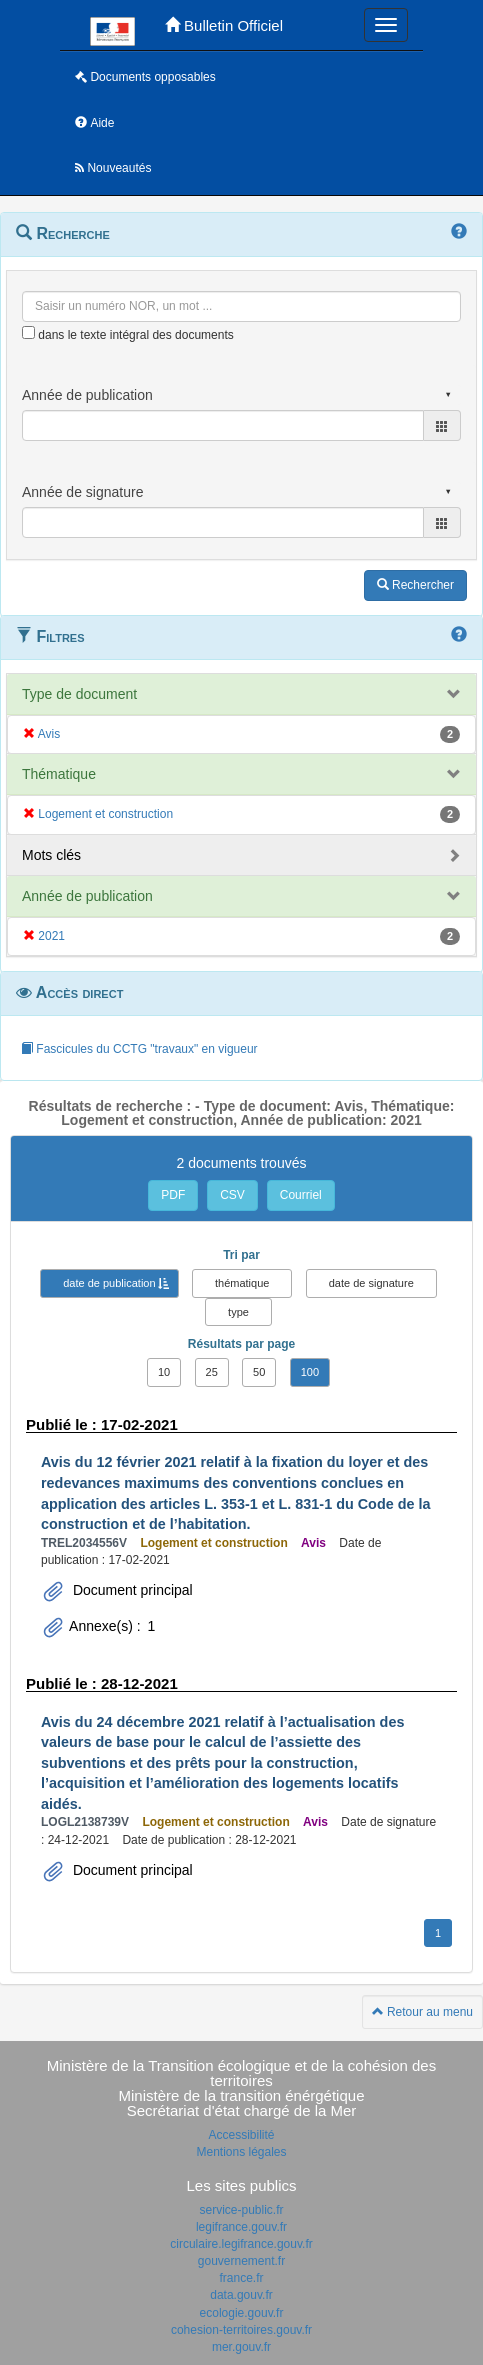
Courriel (301, 1195)
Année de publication (87, 896)
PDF (173, 1195)
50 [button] (259, 1372)
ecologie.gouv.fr (242, 2313)
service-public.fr (241, 2210)
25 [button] (212, 1372)
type (238, 1312)
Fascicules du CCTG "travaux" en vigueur (139, 1049)
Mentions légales (241, 2152)
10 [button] (164, 1372)
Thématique (59, 774)
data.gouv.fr (241, 2295)
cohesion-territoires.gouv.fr (241, 2330)
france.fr (241, 2278)
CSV (232, 1195)
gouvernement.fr (241, 2261)
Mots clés (51, 855)
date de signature (371, 1283)
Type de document (79, 694)
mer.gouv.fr (241, 2347)
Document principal (131, 1590)
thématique (242, 1283)
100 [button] (310, 1372)
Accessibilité (241, 2135)
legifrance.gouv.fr (241, 2227)
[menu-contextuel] (28, 332)
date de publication (109, 1283)
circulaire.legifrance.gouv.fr (241, 2244)
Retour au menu (422, 2012)
